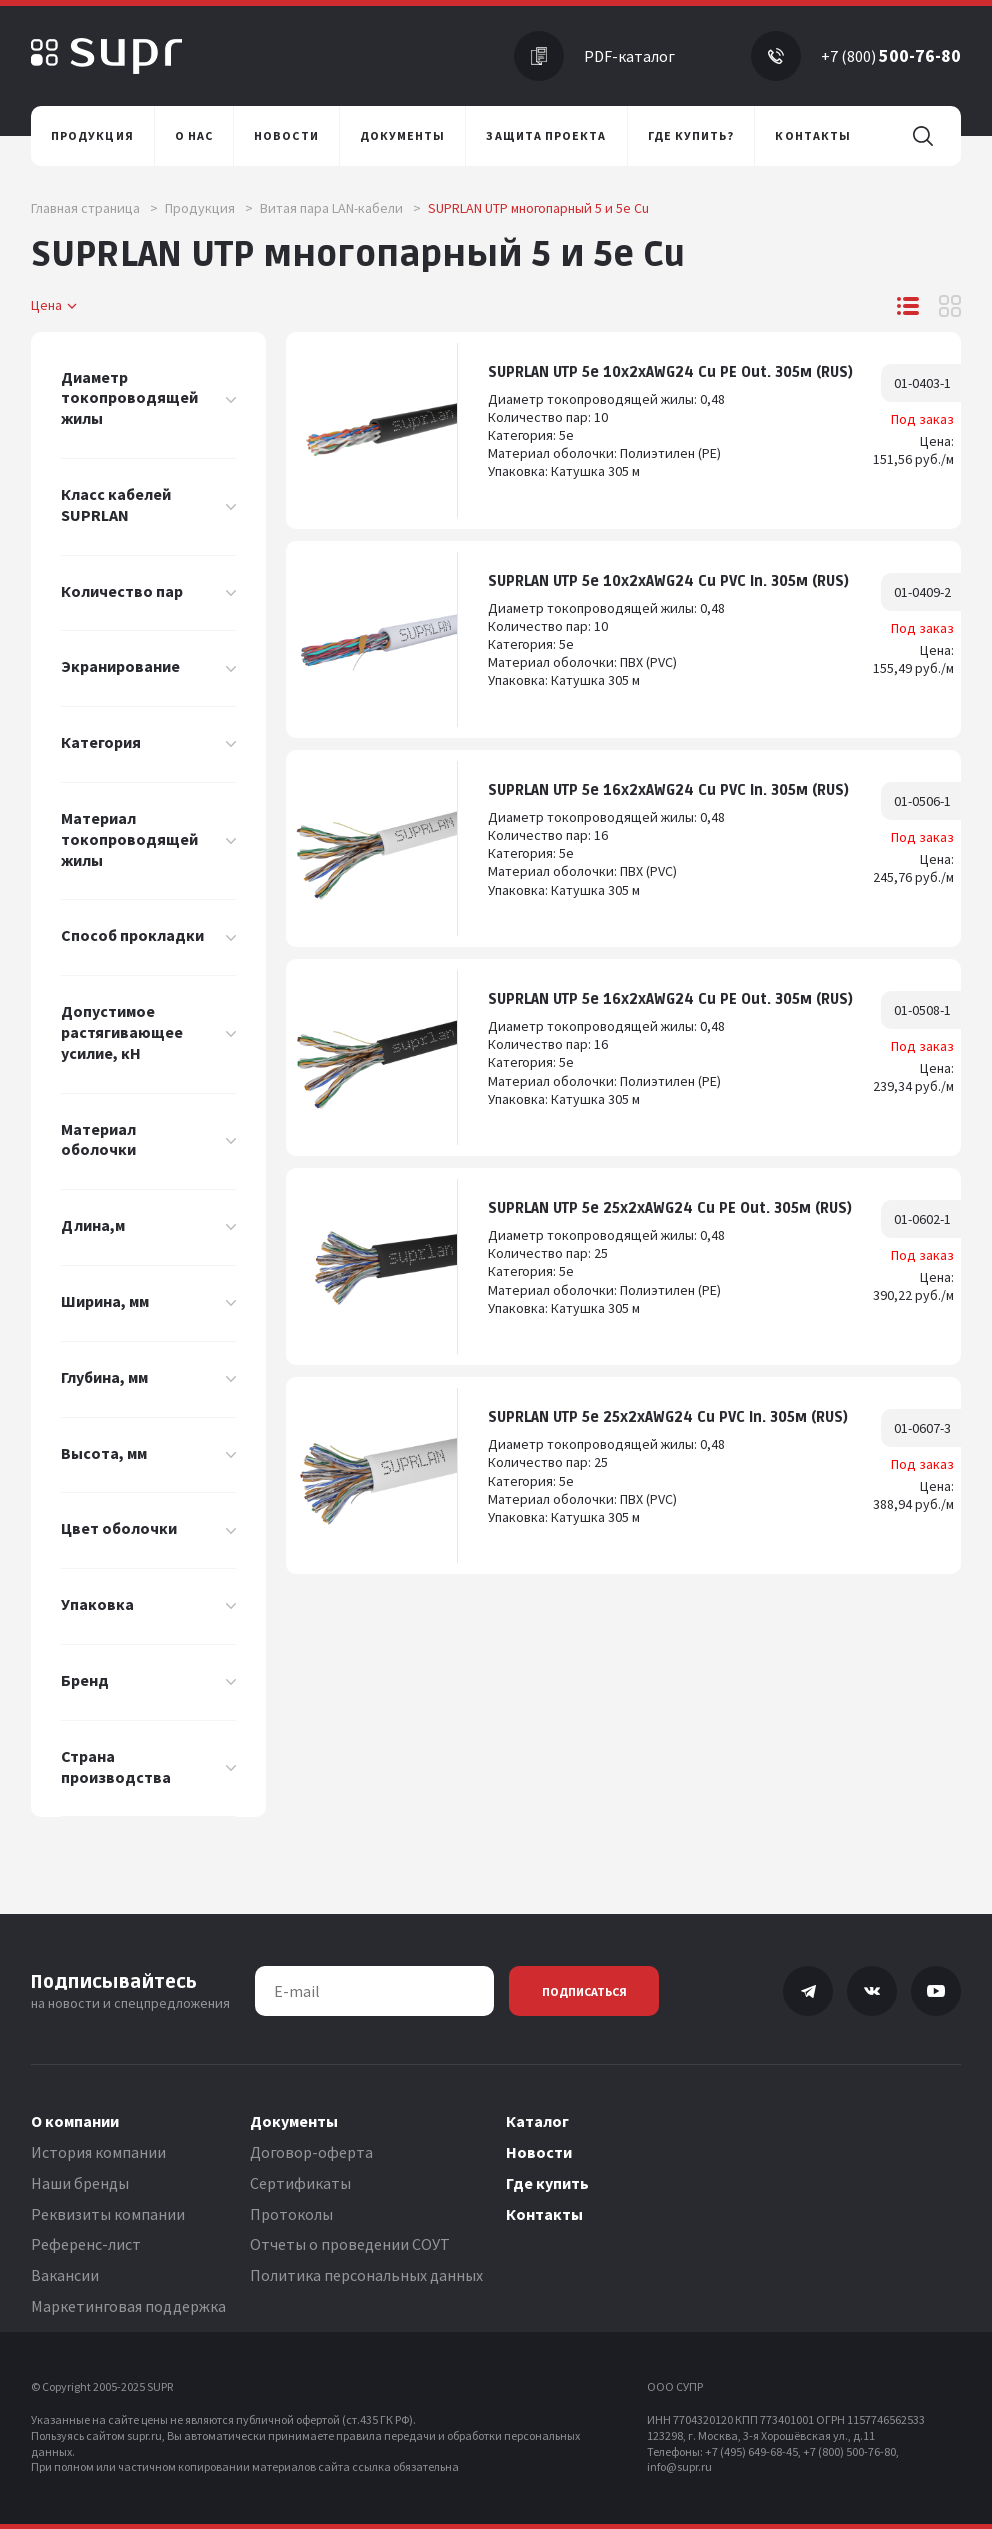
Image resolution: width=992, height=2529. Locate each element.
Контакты (544, 2214)
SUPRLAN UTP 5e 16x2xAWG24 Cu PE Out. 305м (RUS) (670, 999)
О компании (75, 2121)
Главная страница (94, 208)
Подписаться (584, 1991)
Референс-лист (86, 2244)
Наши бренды (80, 2183)
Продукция (209, 208)
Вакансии (65, 2275)
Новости (539, 2152)
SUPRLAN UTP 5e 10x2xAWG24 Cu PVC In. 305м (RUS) (668, 581)
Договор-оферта (311, 2152)
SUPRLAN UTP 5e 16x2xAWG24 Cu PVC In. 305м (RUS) (668, 790)
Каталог (537, 2121)
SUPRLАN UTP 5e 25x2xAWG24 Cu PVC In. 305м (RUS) (668, 1417)
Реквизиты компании (108, 2214)
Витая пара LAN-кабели (340, 208)
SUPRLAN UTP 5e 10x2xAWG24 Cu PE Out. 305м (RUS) (670, 372)
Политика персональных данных (366, 2275)
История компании (98, 2152)
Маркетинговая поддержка (128, 2306)
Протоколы (291, 2214)
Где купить (547, 2183)
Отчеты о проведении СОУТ (350, 2244)
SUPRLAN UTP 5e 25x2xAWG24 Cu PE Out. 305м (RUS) (670, 1208)
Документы (294, 2121)
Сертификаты (300, 2183)
